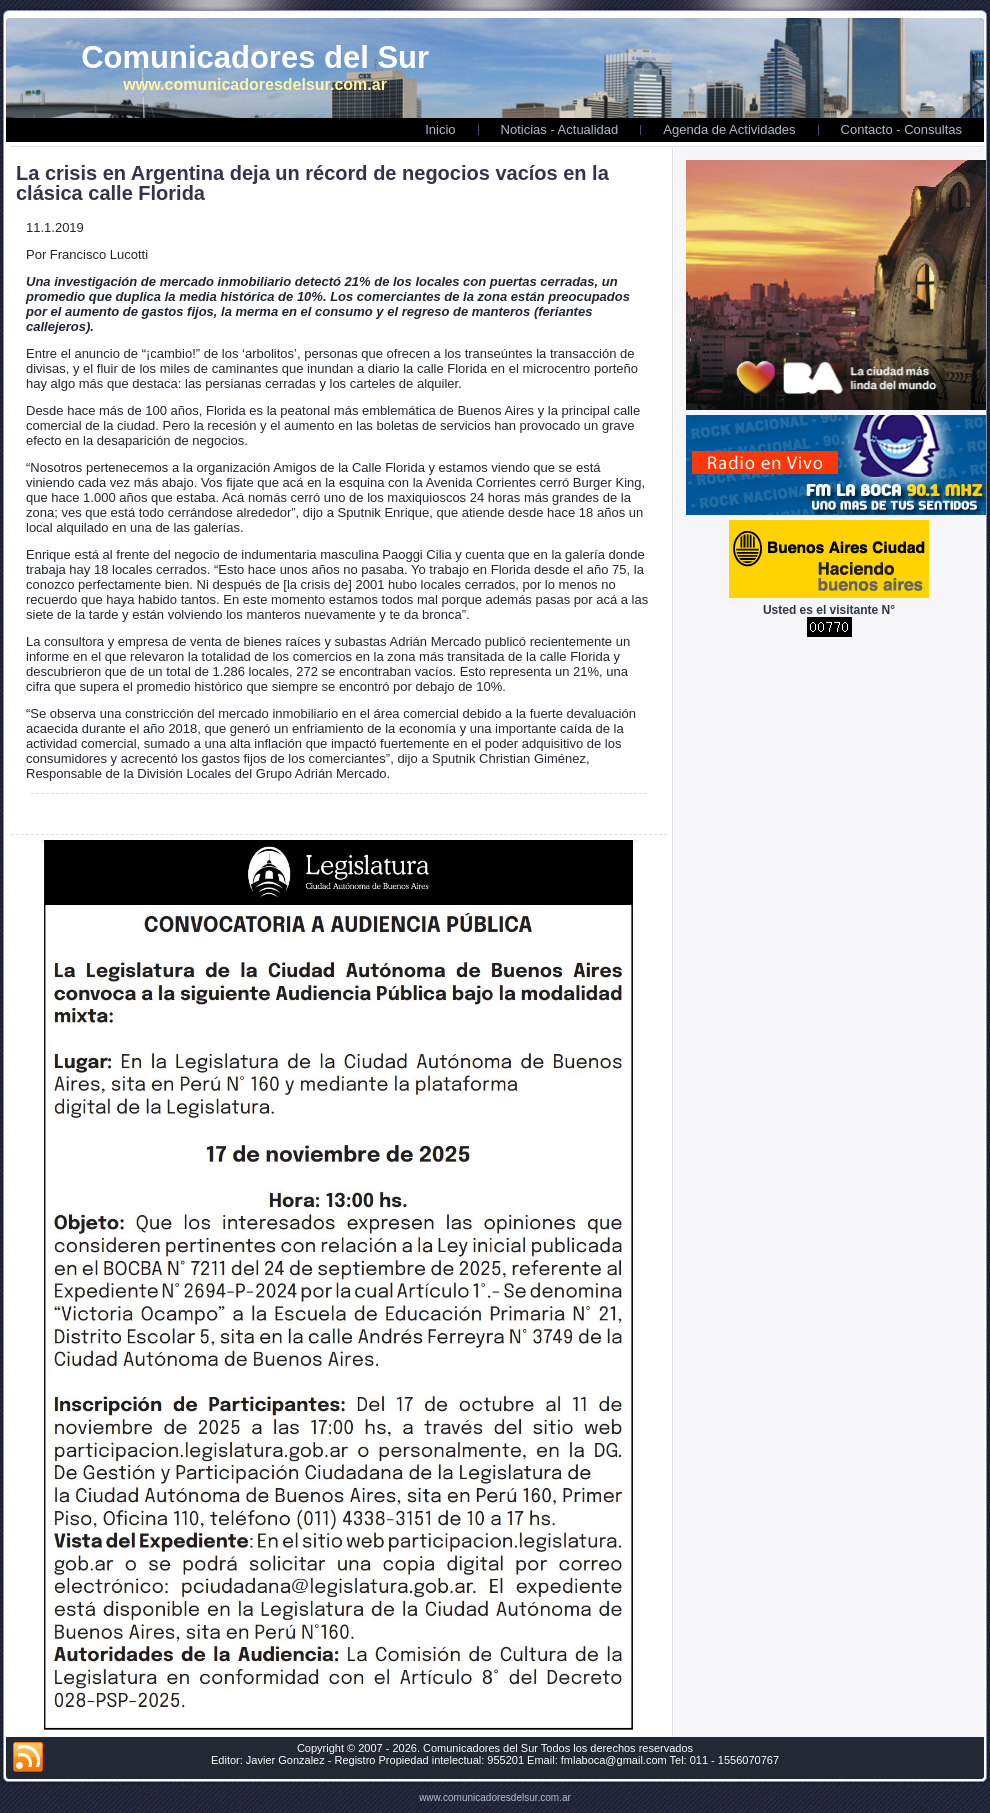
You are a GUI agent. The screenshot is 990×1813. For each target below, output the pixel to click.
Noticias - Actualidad (560, 129)
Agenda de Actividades (729, 129)
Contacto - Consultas (901, 129)
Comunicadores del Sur (255, 57)
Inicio (440, 129)
